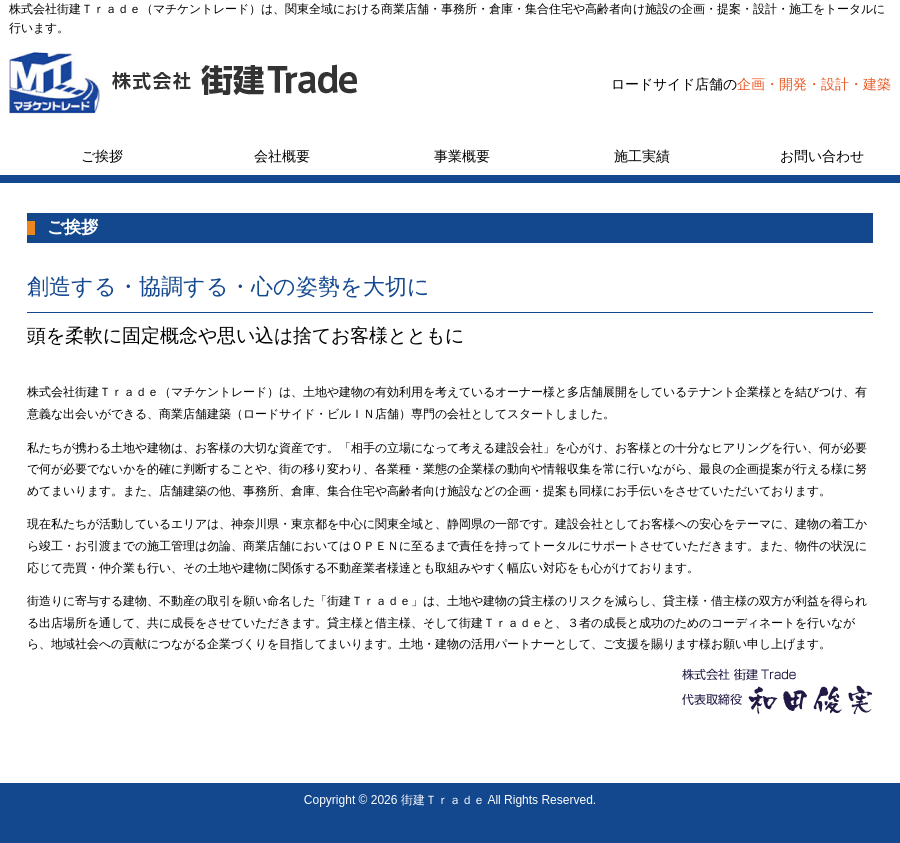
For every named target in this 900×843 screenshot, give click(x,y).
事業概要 (462, 156)
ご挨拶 (102, 156)
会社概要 (282, 156)
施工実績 (642, 156)
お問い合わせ (822, 156)
